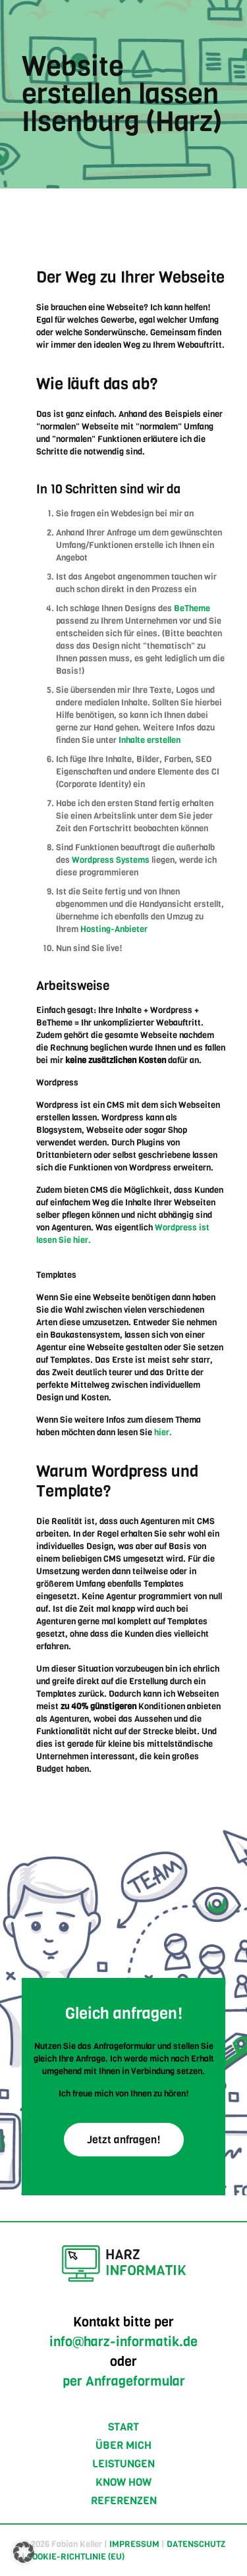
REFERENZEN (124, 2500)
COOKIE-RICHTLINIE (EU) (75, 2556)
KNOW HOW (123, 2482)
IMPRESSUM (134, 2544)
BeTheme (192, 608)
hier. (163, 1432)
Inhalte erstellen (149, 740)
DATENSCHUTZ (196, 2544)
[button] (23, 2552)
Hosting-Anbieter (114, 929)
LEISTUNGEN (123, 2464)
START (123, 2427)
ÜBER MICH (123, 2445)
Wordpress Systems (111, 859)
